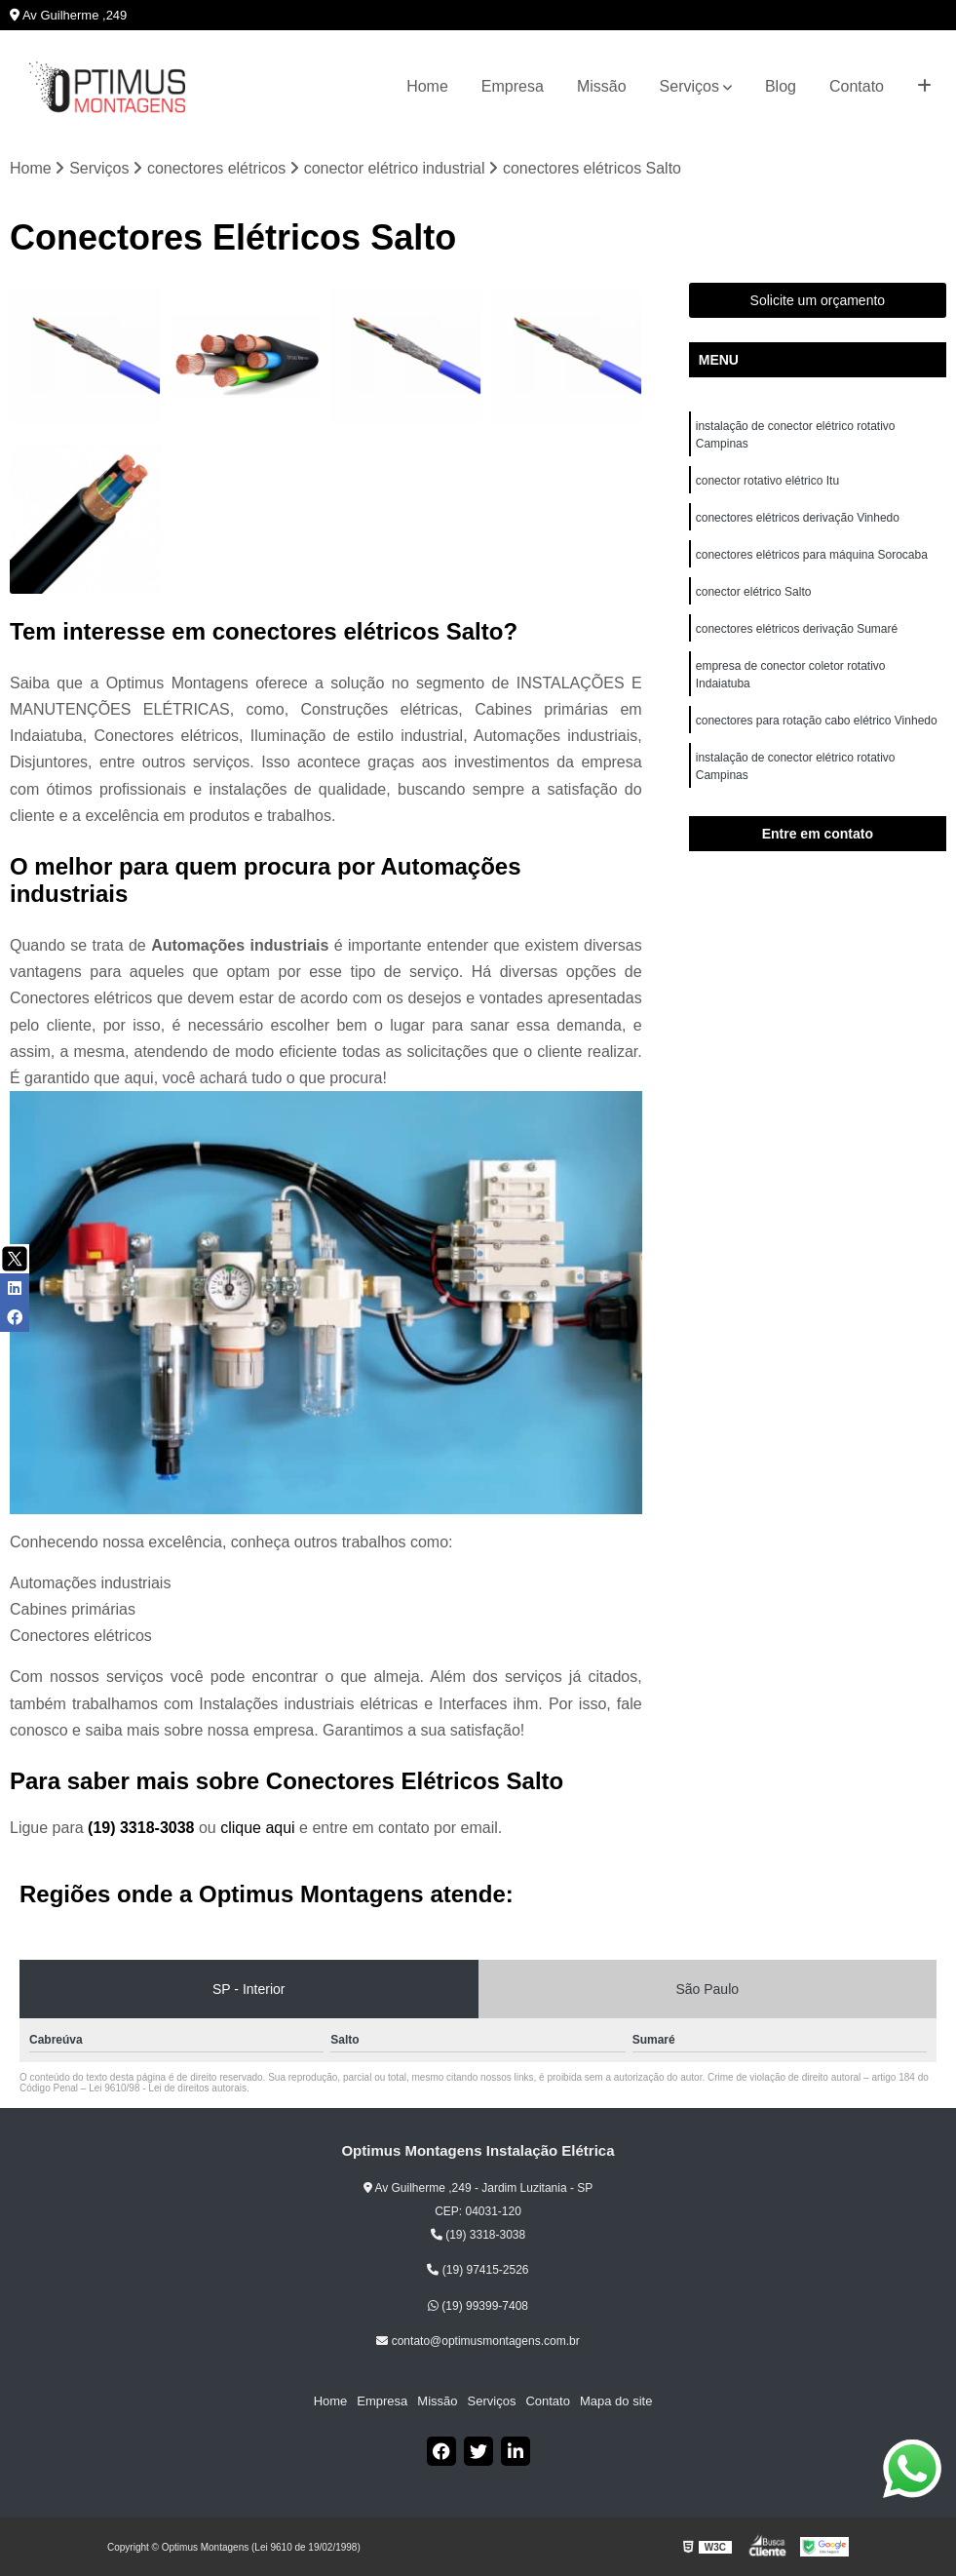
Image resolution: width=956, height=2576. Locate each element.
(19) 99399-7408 (478, 2306)
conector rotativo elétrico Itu (769, 481)
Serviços (689, 86)
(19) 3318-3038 (143, 1827)
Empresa (512, 86)
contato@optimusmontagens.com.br (477, 2341)
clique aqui (257, 1827)
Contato (856, 86)
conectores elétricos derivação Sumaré (797, 629)
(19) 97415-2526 (477, 2270)
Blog (780, 86)
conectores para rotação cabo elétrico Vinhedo (818, 720)
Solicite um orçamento (818, 300)
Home (427, 86)
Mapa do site (616, 2401)
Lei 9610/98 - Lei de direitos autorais (168, 2088)
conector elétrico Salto (754, 592)
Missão (602, 86)
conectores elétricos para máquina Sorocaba (812, 555)
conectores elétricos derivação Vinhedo (799, 518)
